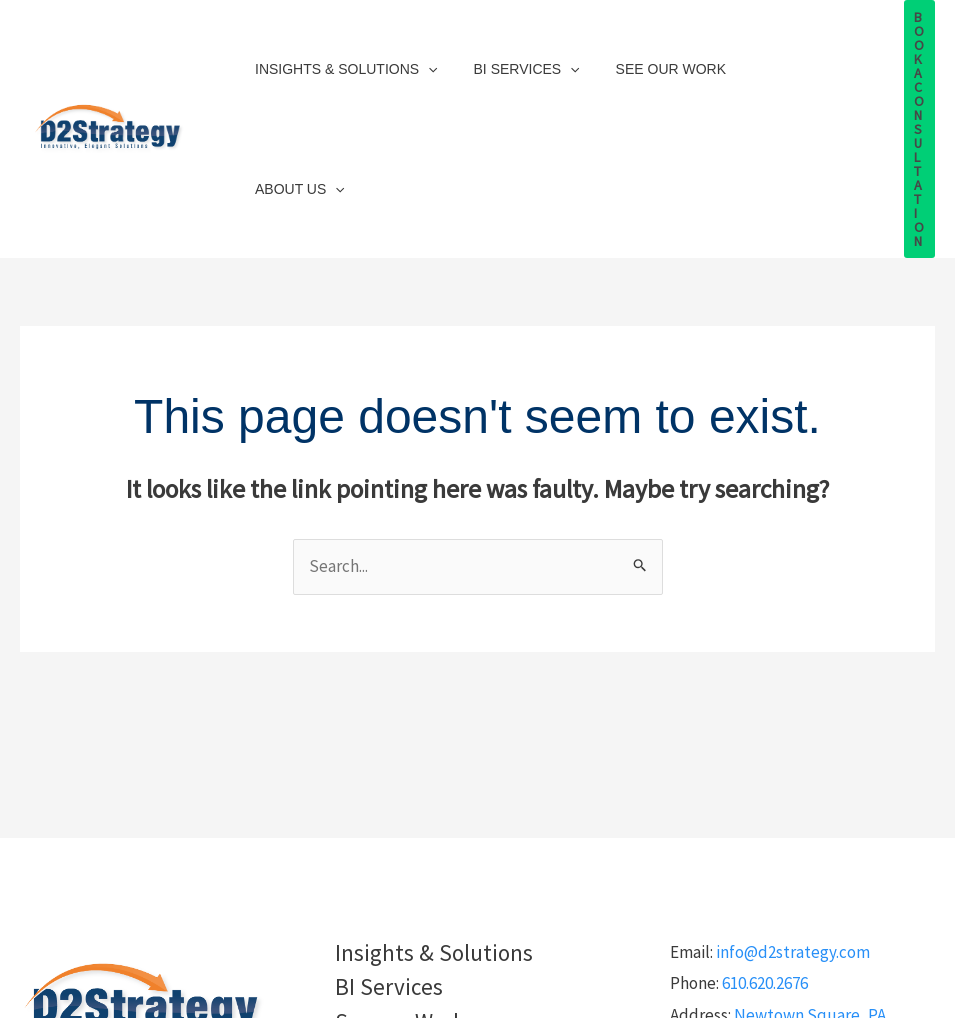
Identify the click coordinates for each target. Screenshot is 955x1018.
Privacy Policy (477, 1000)
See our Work (651, 60)
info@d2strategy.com (793, 814)
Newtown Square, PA (810, 877)
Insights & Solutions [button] (342, 60)
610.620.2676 (765, 845)
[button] (424, 60)
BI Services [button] (515, 60)
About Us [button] (779, 60)
